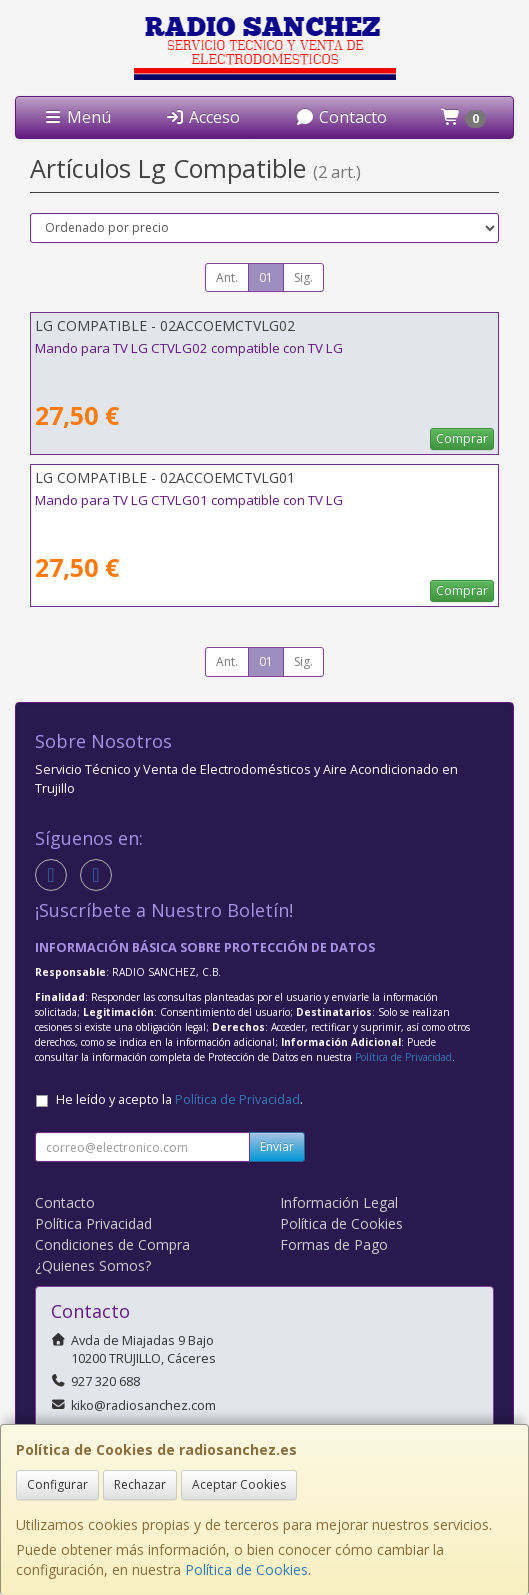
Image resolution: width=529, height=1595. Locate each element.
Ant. (227, 277)
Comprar (462, 438)
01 (266, 277)
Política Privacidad (93, 1223)
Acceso (202, 117)
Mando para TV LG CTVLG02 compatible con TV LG (189, 348)
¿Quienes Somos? (93, 1265)
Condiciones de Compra (112, 1244)
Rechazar (140, 1484)
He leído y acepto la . (179, 1099)
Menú (77, 117)
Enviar (277, 1146)
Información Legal (339, 1202)
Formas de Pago (334, 1244)
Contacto (341, 117)
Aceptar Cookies (239, 1484)
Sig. (303, 277)
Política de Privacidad (403, 1057)
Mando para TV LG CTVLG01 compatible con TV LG (189, 500)
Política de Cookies (246, 1569)
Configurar (57, 1484)
